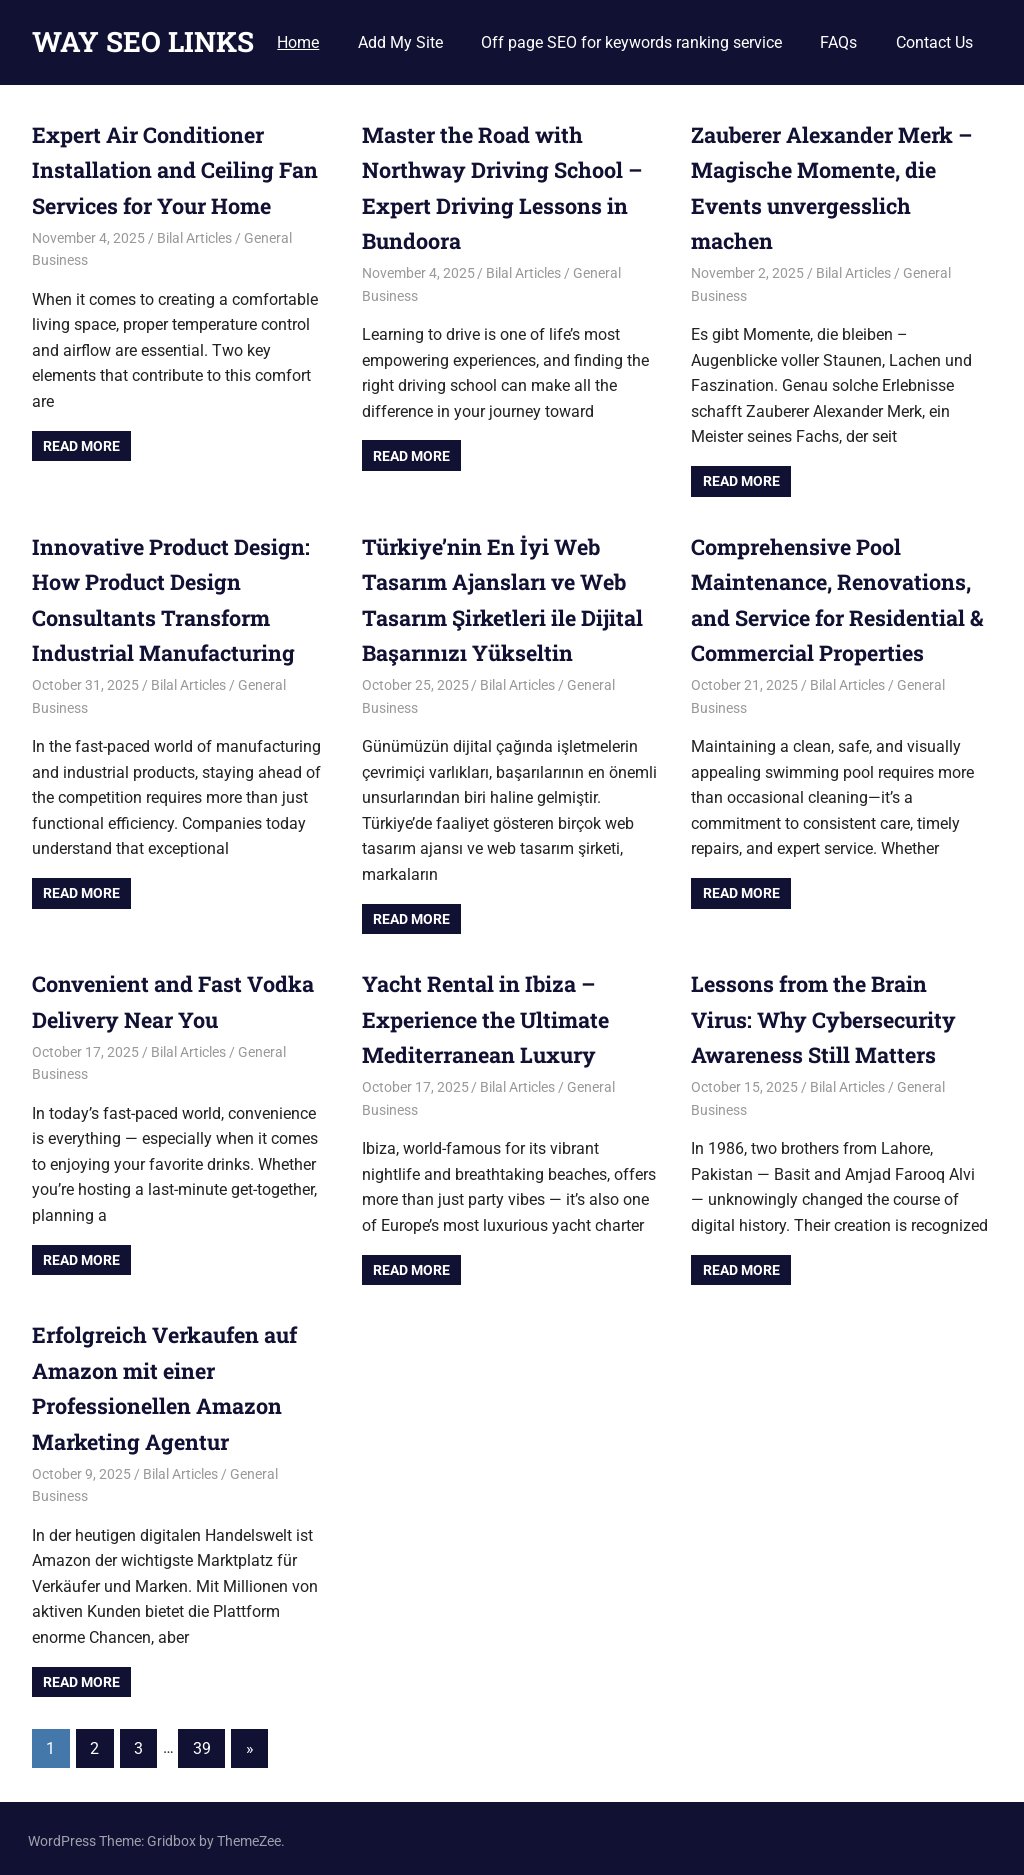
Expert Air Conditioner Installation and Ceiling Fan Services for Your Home (176, 169)
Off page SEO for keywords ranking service (631, 42)
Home (298, 42)
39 (202, 1743)
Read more (81, 445)
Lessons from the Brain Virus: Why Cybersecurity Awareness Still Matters (828, 1016)
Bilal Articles (194, 237)
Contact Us (934, 42)
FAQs (838, 42)
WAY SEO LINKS (143, 41)
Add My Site (400, 42)
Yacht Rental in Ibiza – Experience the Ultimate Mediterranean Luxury (490, 1016)
